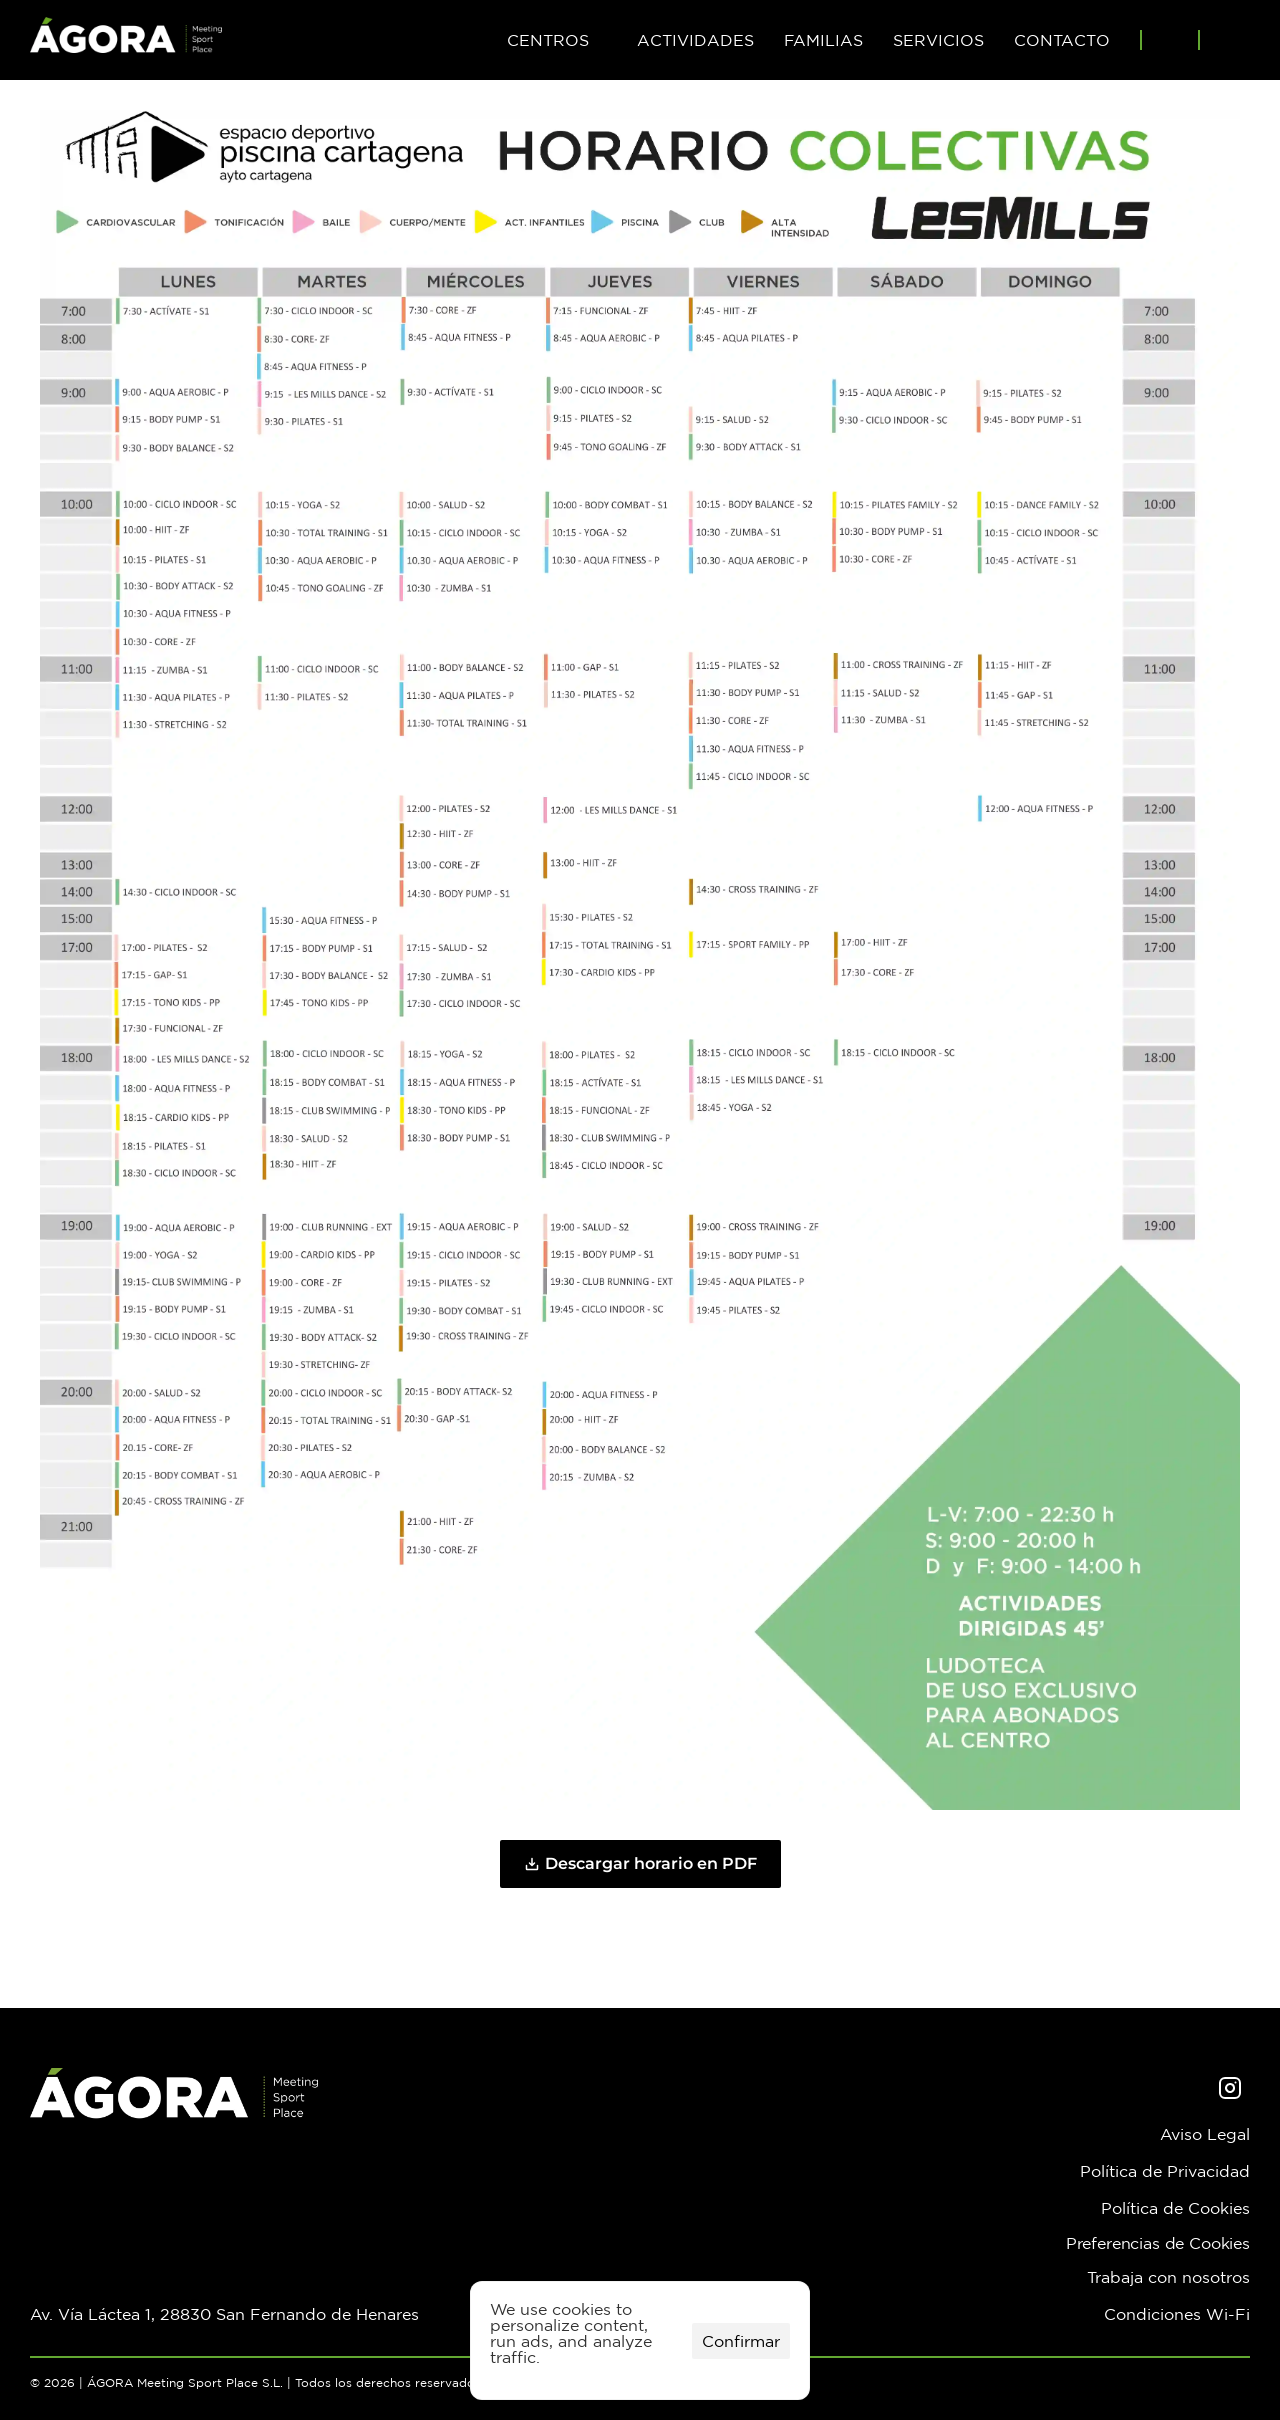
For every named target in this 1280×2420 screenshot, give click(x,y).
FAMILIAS (823, 40)
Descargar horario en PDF (640, 1863)
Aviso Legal (1205, 2134)
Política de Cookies (1175, 2208)
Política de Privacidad (1165, 2171)
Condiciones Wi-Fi (1177, 2314)
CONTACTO (1062, 40)
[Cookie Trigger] (1158, 2243)
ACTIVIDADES (695, 40)
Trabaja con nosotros (1168, 2277)
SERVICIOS (938, 40)
